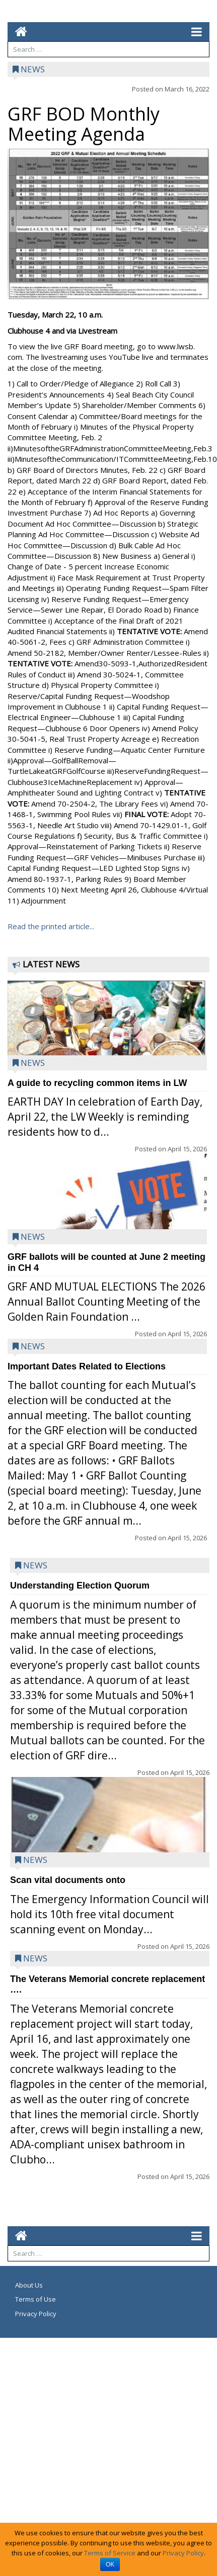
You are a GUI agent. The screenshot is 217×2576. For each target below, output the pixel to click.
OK (110, 2564)
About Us (29, 2285)
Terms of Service (109, 2552)
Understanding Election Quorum (80, 1585)
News (33, 69)
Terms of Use (35, 2299)
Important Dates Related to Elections (87, 1366)
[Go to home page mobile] (17, 31)
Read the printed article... (51, 926)
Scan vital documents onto (67, 1880)
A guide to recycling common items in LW (97, 1083)
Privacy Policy (35, 2313)
